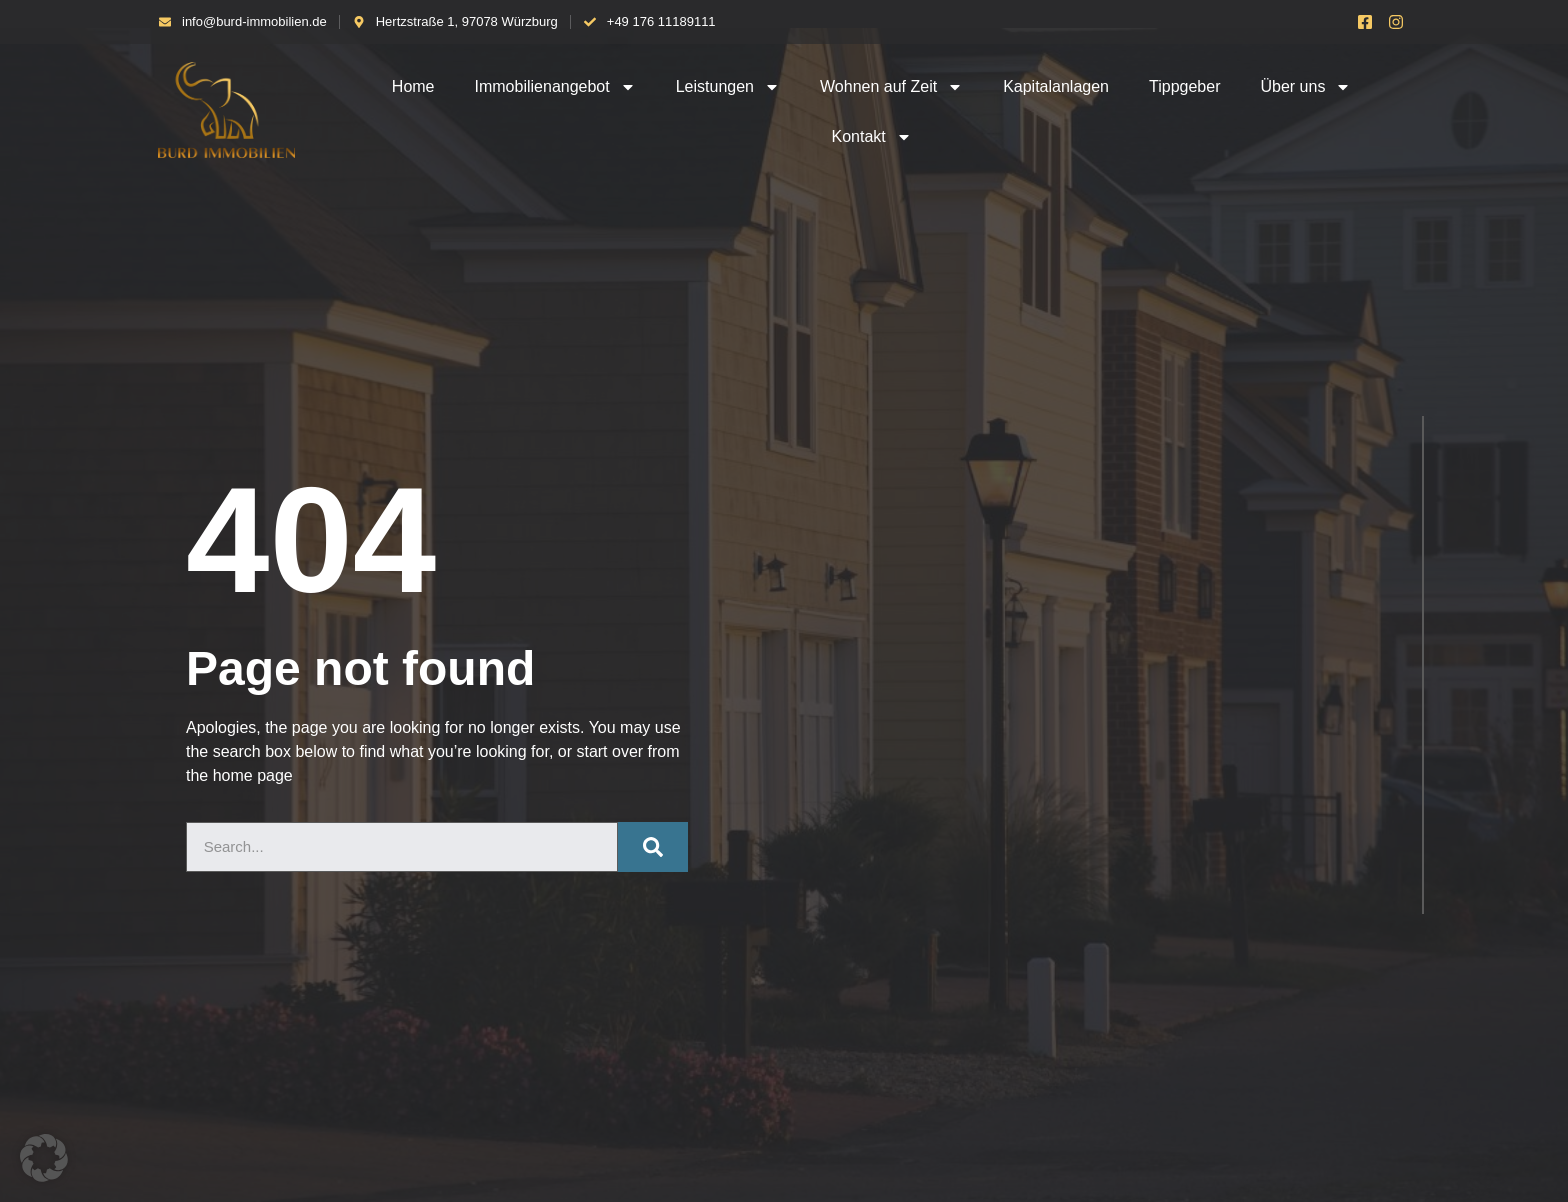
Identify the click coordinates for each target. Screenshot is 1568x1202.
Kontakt (871, 137)
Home (413, 86)
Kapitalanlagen (1056, 86)
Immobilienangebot (555, 87)
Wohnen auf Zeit (891, 87)
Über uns (1305, 87)
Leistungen (728, 87)
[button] (44, 1158)
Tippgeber (1184, 86)
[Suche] (653, 847)
